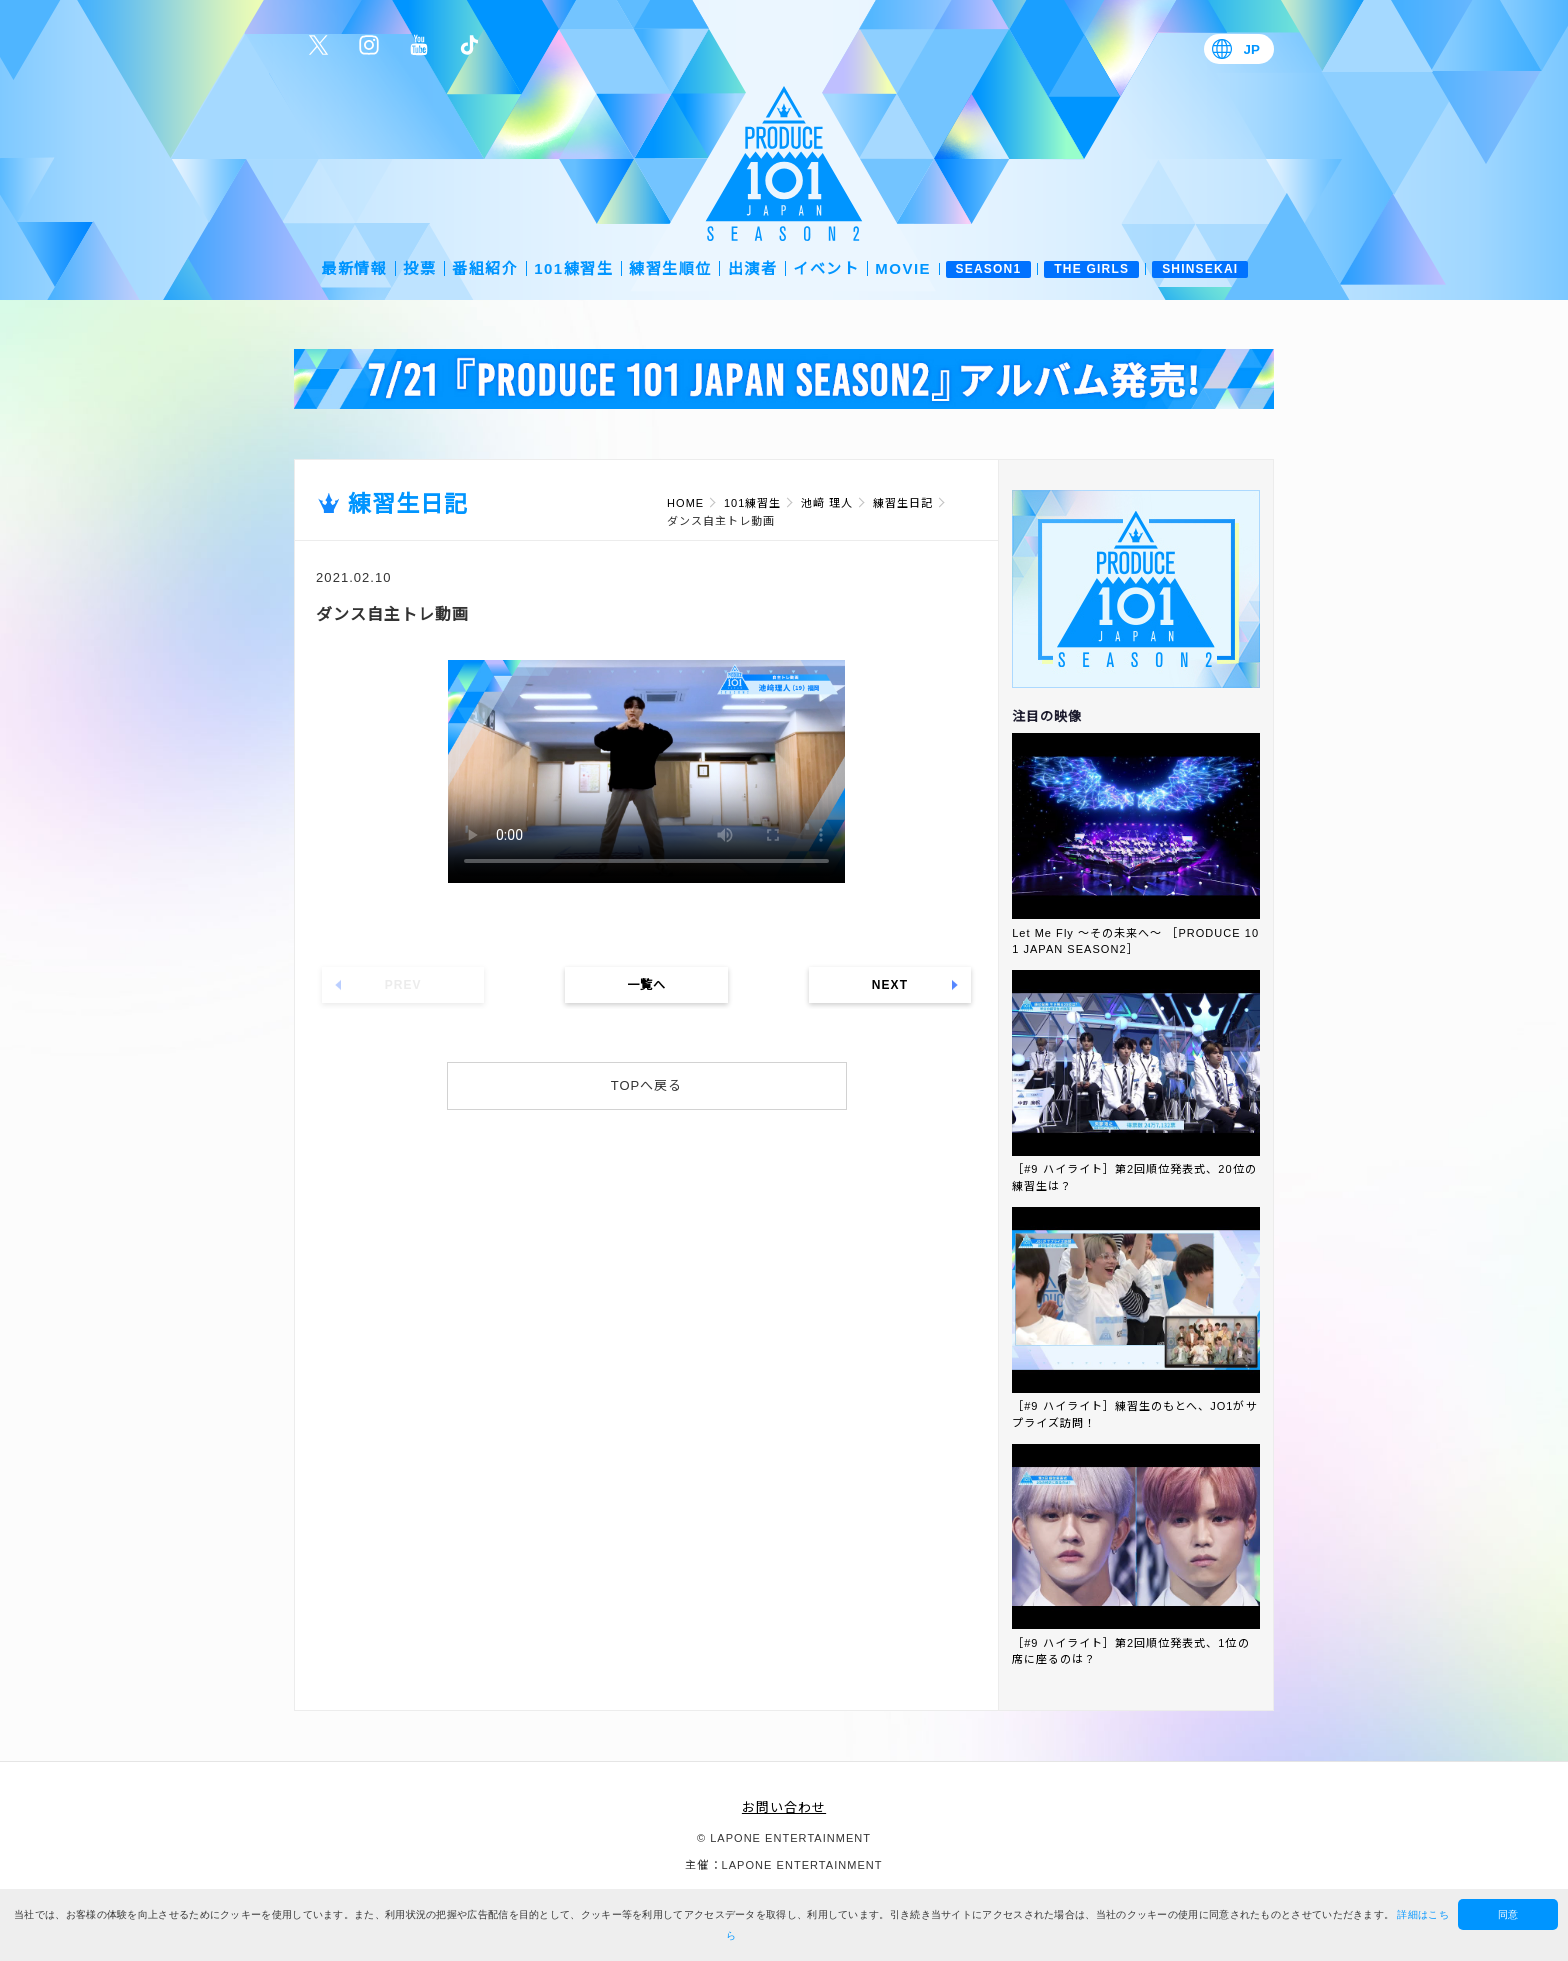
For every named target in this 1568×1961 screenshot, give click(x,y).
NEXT (890, 985)
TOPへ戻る (647, 1085)
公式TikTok (469, 45)
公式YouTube (419, 45)
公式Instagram (369, 45)
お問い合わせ (784, 1807)
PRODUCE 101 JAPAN (784, 163)
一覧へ (646, 985)
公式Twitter (319, 45)
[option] (784, 379)
